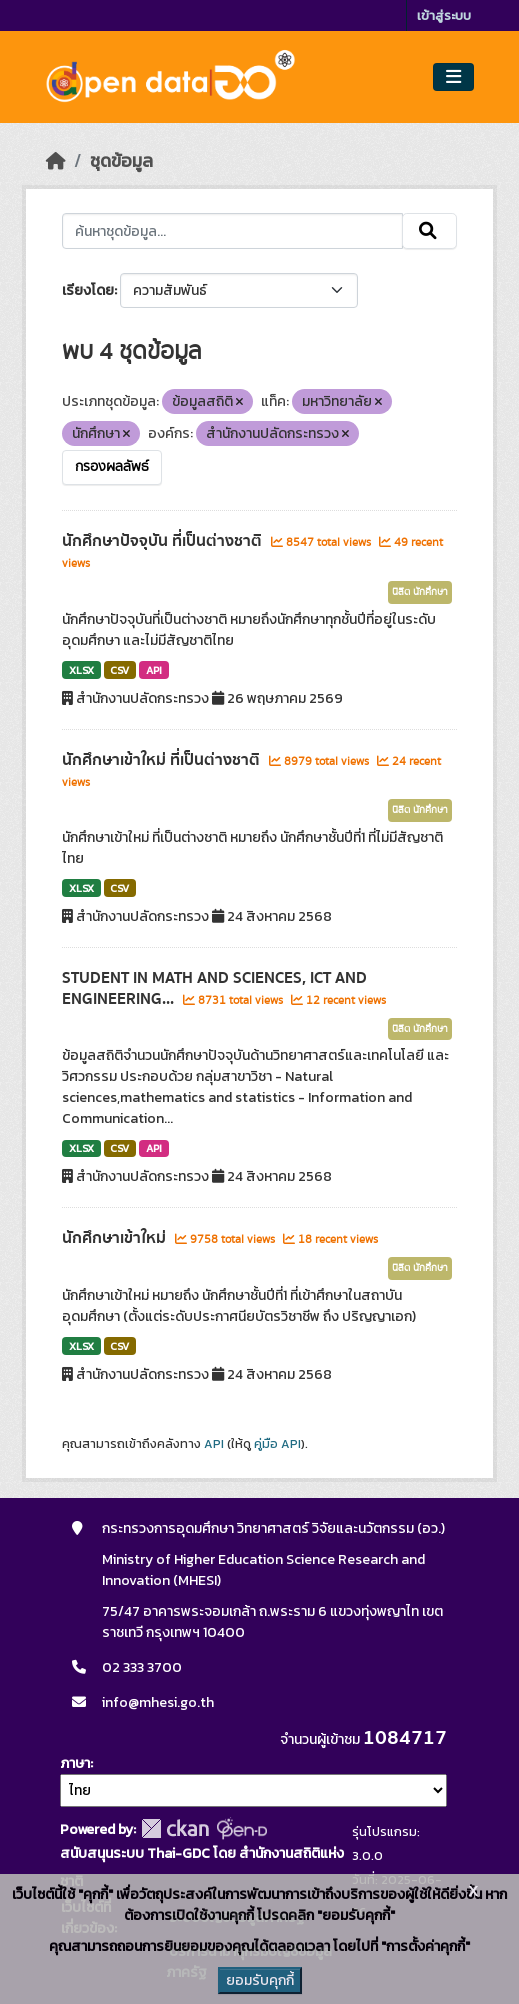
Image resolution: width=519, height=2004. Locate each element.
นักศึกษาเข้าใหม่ (116, 1238)
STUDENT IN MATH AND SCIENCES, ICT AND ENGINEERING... (214, 988)
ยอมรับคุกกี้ (260, 1980)
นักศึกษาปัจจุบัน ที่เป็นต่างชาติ (164, 541)
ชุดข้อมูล (121, 161)
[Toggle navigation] (453, 77)
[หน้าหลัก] (56, 161)
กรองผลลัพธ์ (112, 467)
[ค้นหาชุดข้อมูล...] (232, 231)
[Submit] (429, 231)
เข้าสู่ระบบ (444, 15)
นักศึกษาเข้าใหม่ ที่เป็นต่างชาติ (163, 760)
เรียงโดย (88, 290)
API (154, 670)
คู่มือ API (277, 1444)
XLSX (81, 670)
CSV (119, 670)
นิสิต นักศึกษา (420, 592)
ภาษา (75, 1763)
